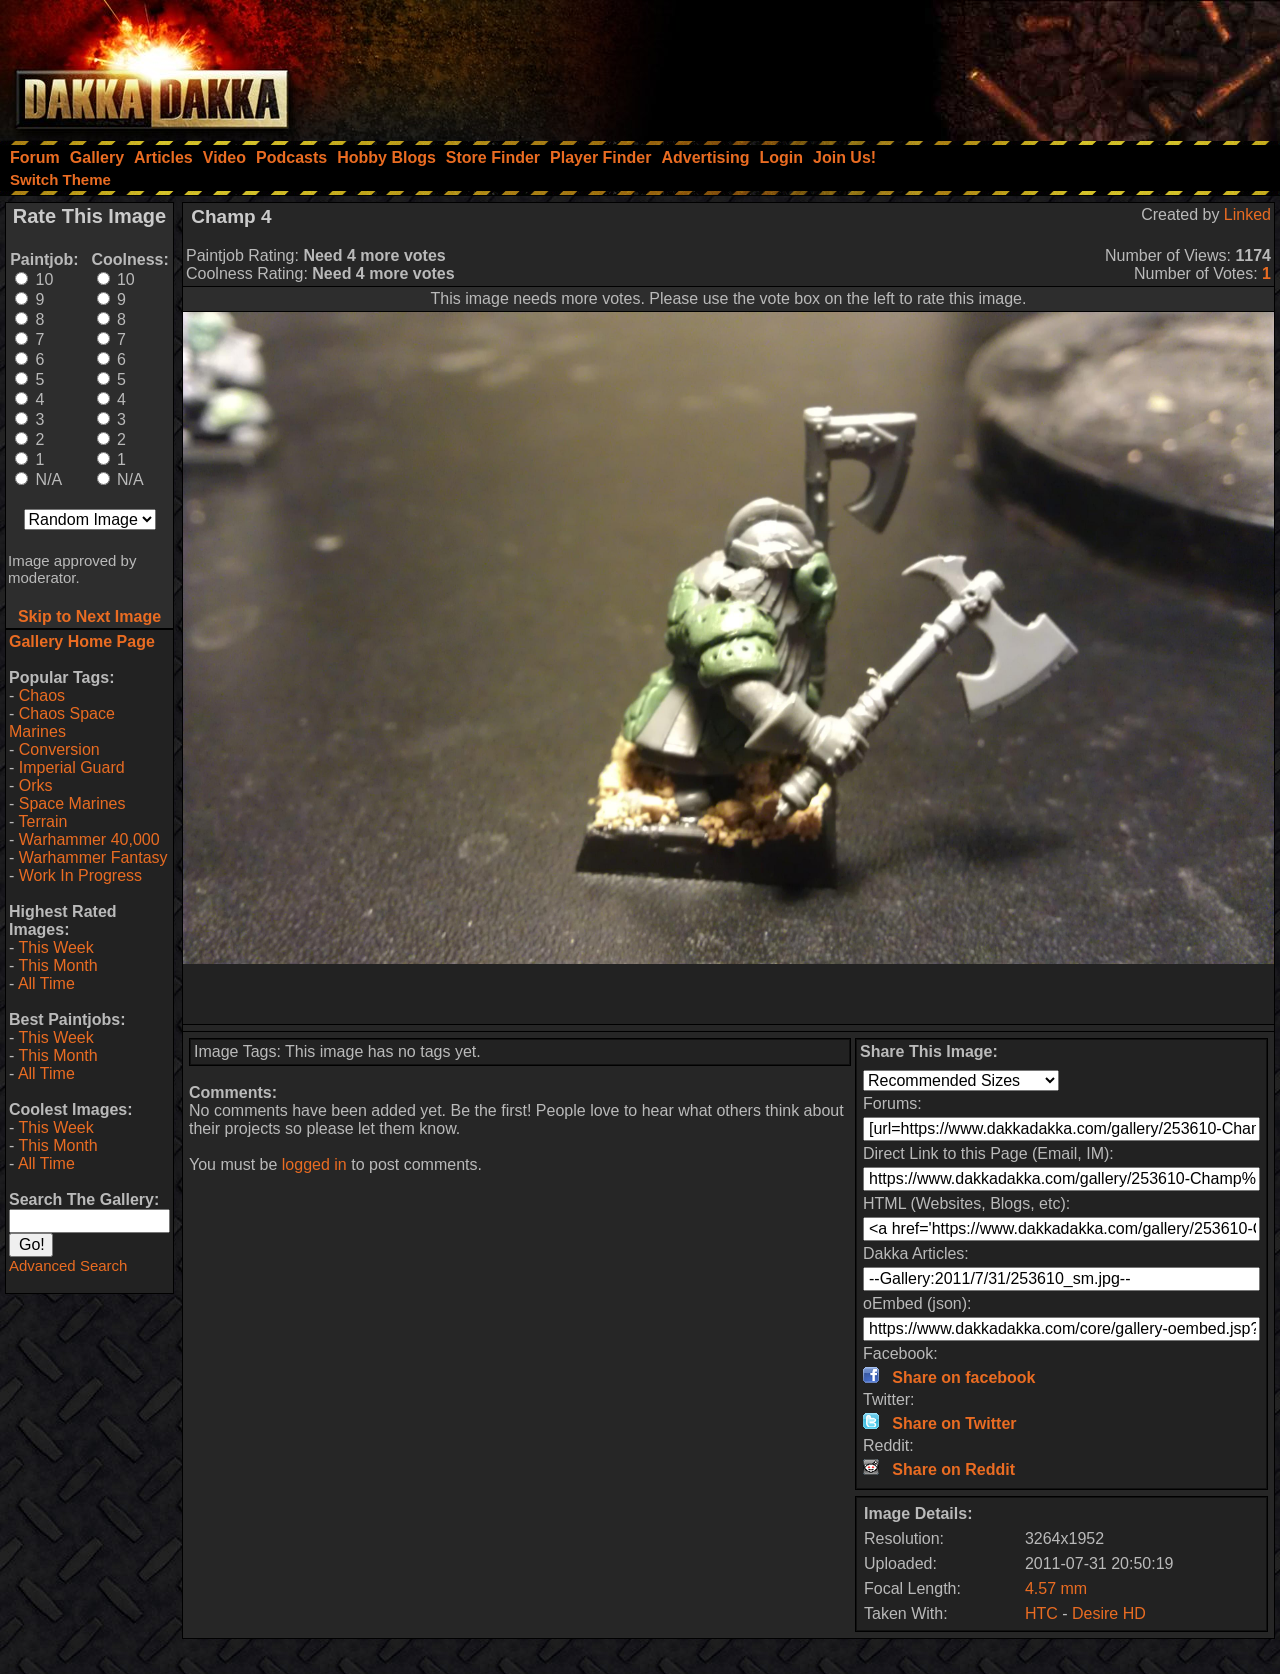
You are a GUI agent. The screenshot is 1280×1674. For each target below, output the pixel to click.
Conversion (59, 749)
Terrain (42, 821)
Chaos (42, 695)
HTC (1041, 1613)
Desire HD (1109, 1613)
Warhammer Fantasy (93, 857)
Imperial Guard (72, 767)
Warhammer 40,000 (89, 839)
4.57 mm (1056, 1588)
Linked (1247, 214)
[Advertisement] (1011, 65)
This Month (57, 965)
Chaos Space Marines (62, 722)
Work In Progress (80, 875)
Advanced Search (68, 1265)
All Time (46, 983)
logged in (314, 1164)
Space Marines (72, 803)
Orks (36, 785)
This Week (55, 947)
